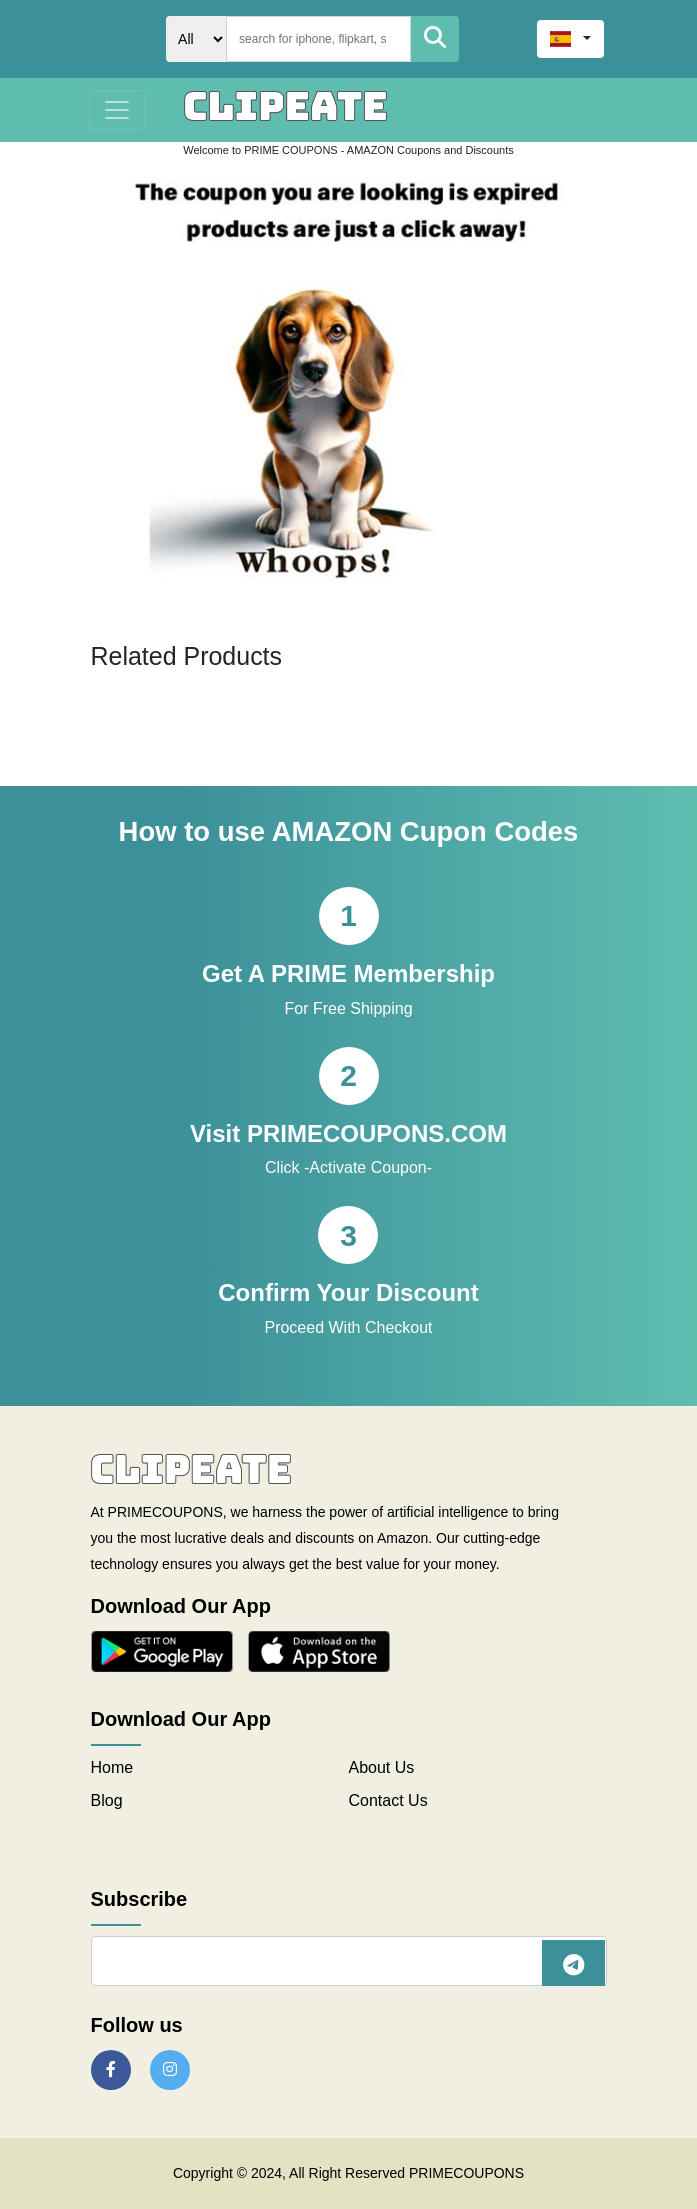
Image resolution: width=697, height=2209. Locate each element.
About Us (382, 1767)
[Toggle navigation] (117, 110)
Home (112, 1767)
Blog (107, 1800)
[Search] (318, 39)
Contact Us (388, 1800)
